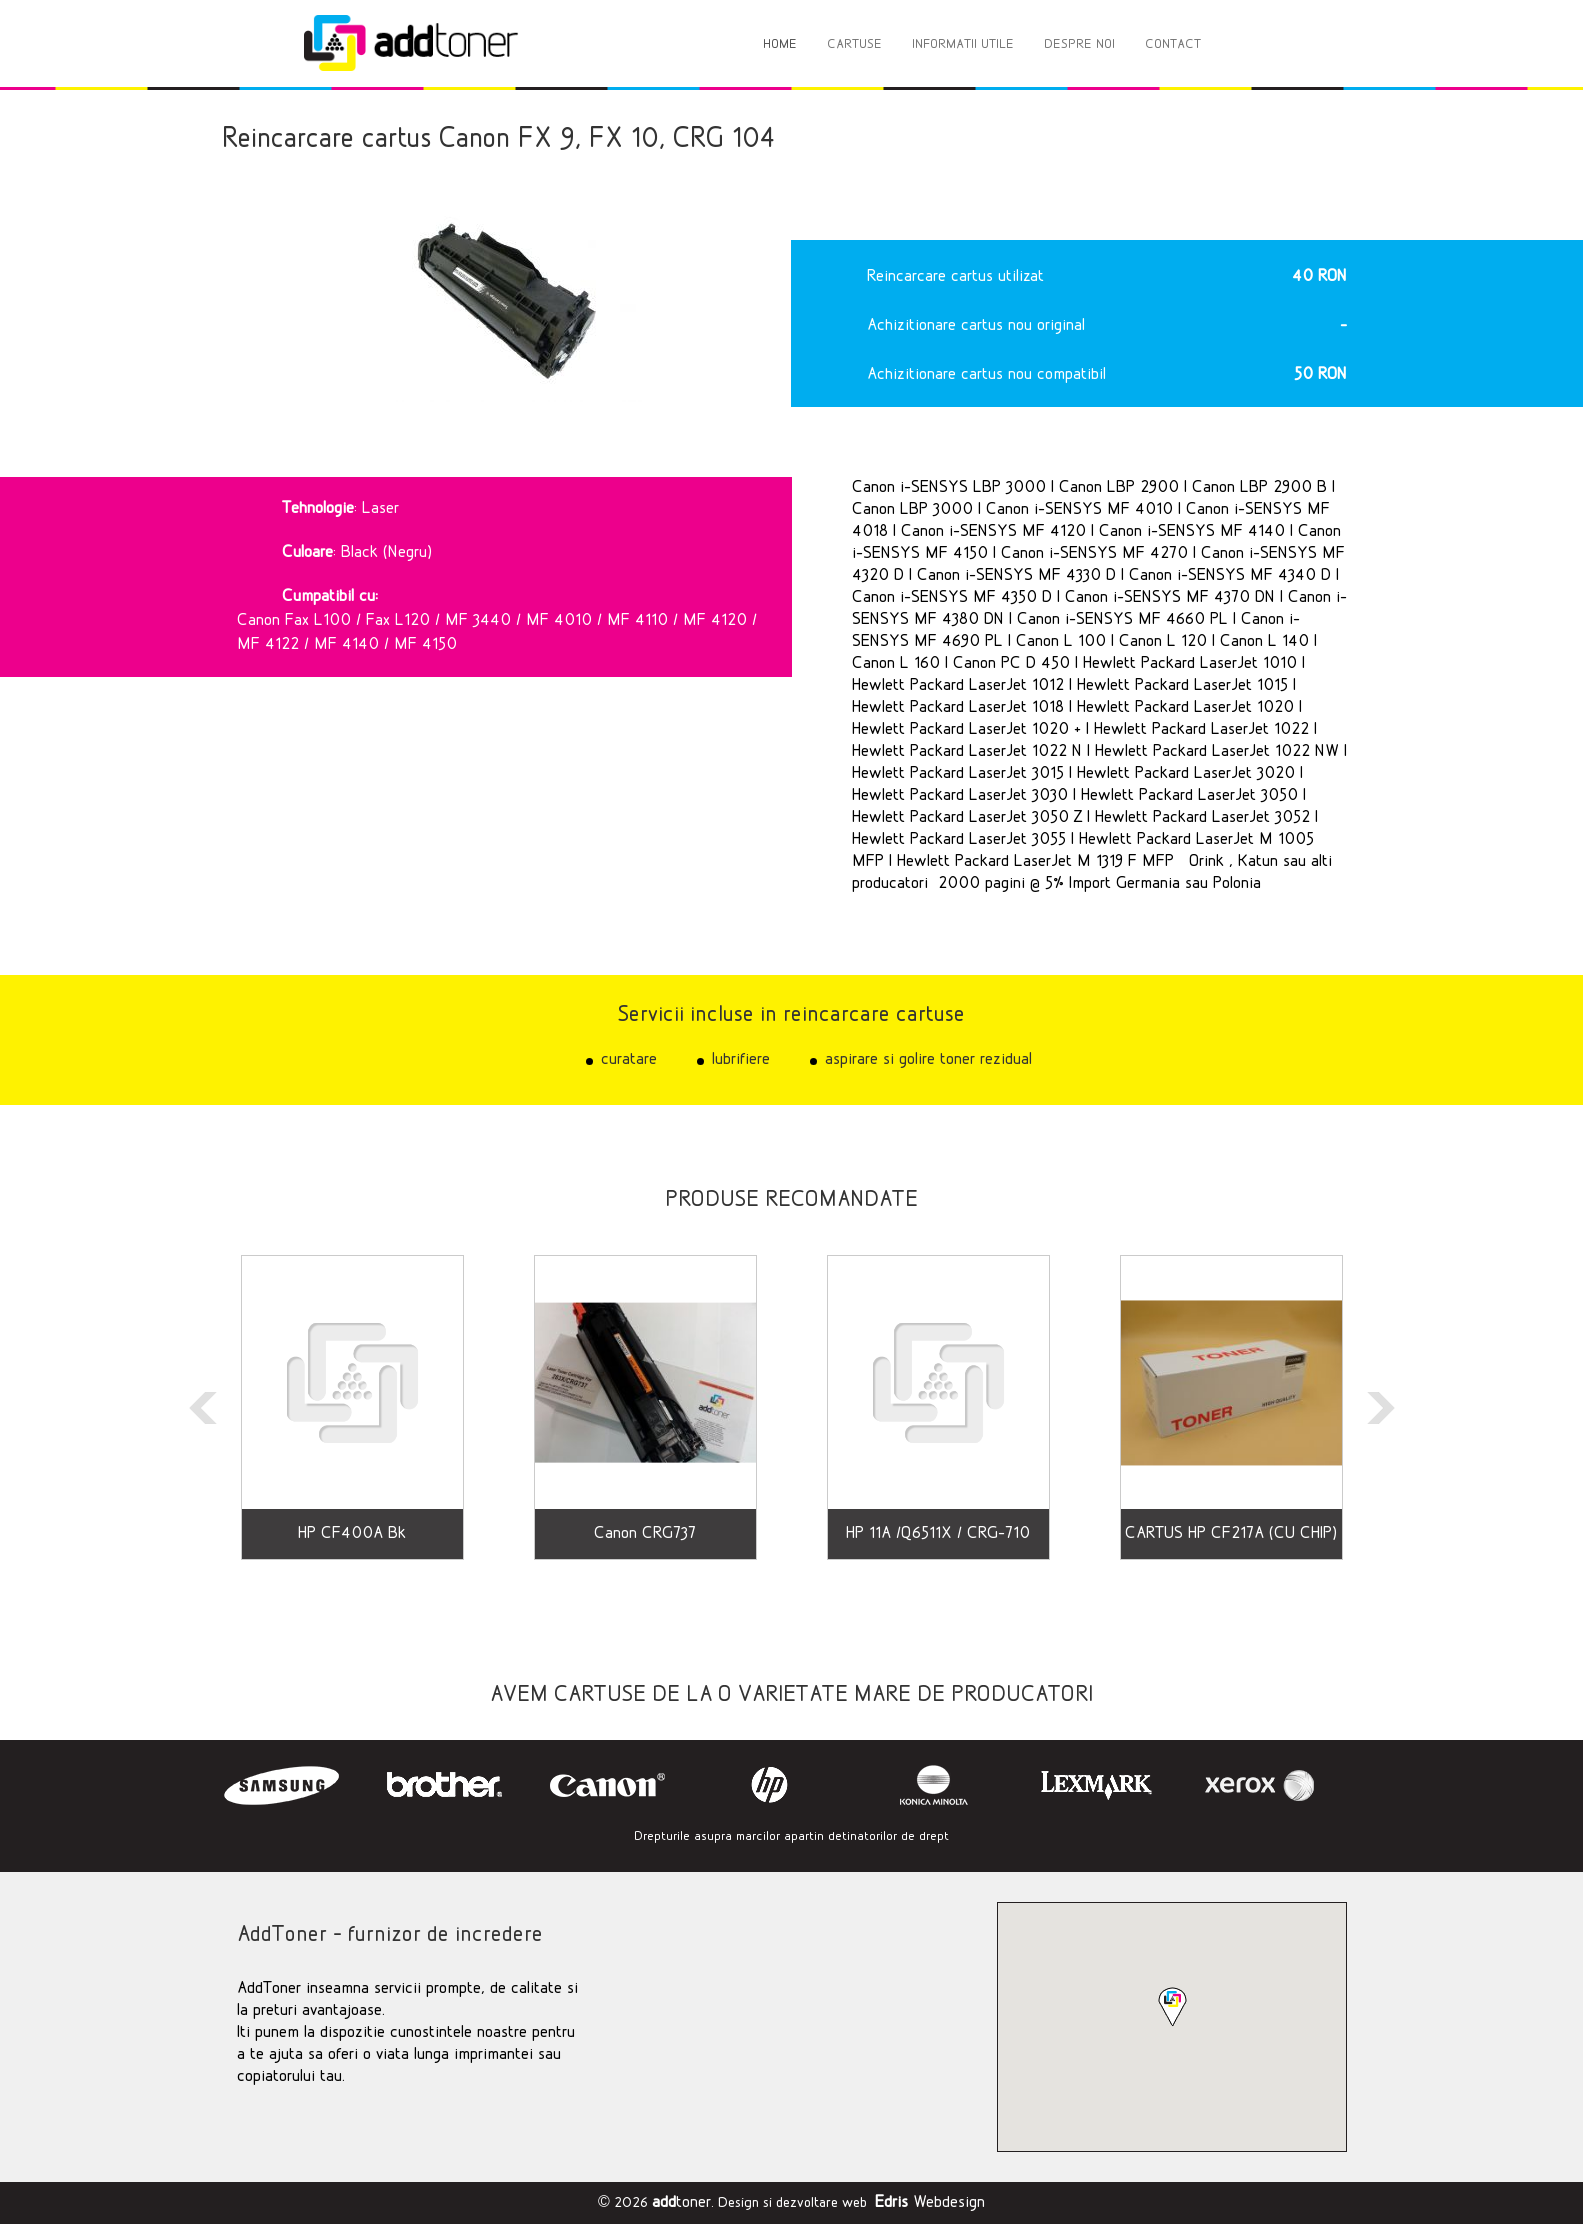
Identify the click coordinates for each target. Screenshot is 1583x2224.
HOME (780, 44)
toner (681, 2202)
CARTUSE (854, 44)
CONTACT (1173, 44)
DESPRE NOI (1079, 44)
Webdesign (930, 2202)
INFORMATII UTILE (963, 44)
